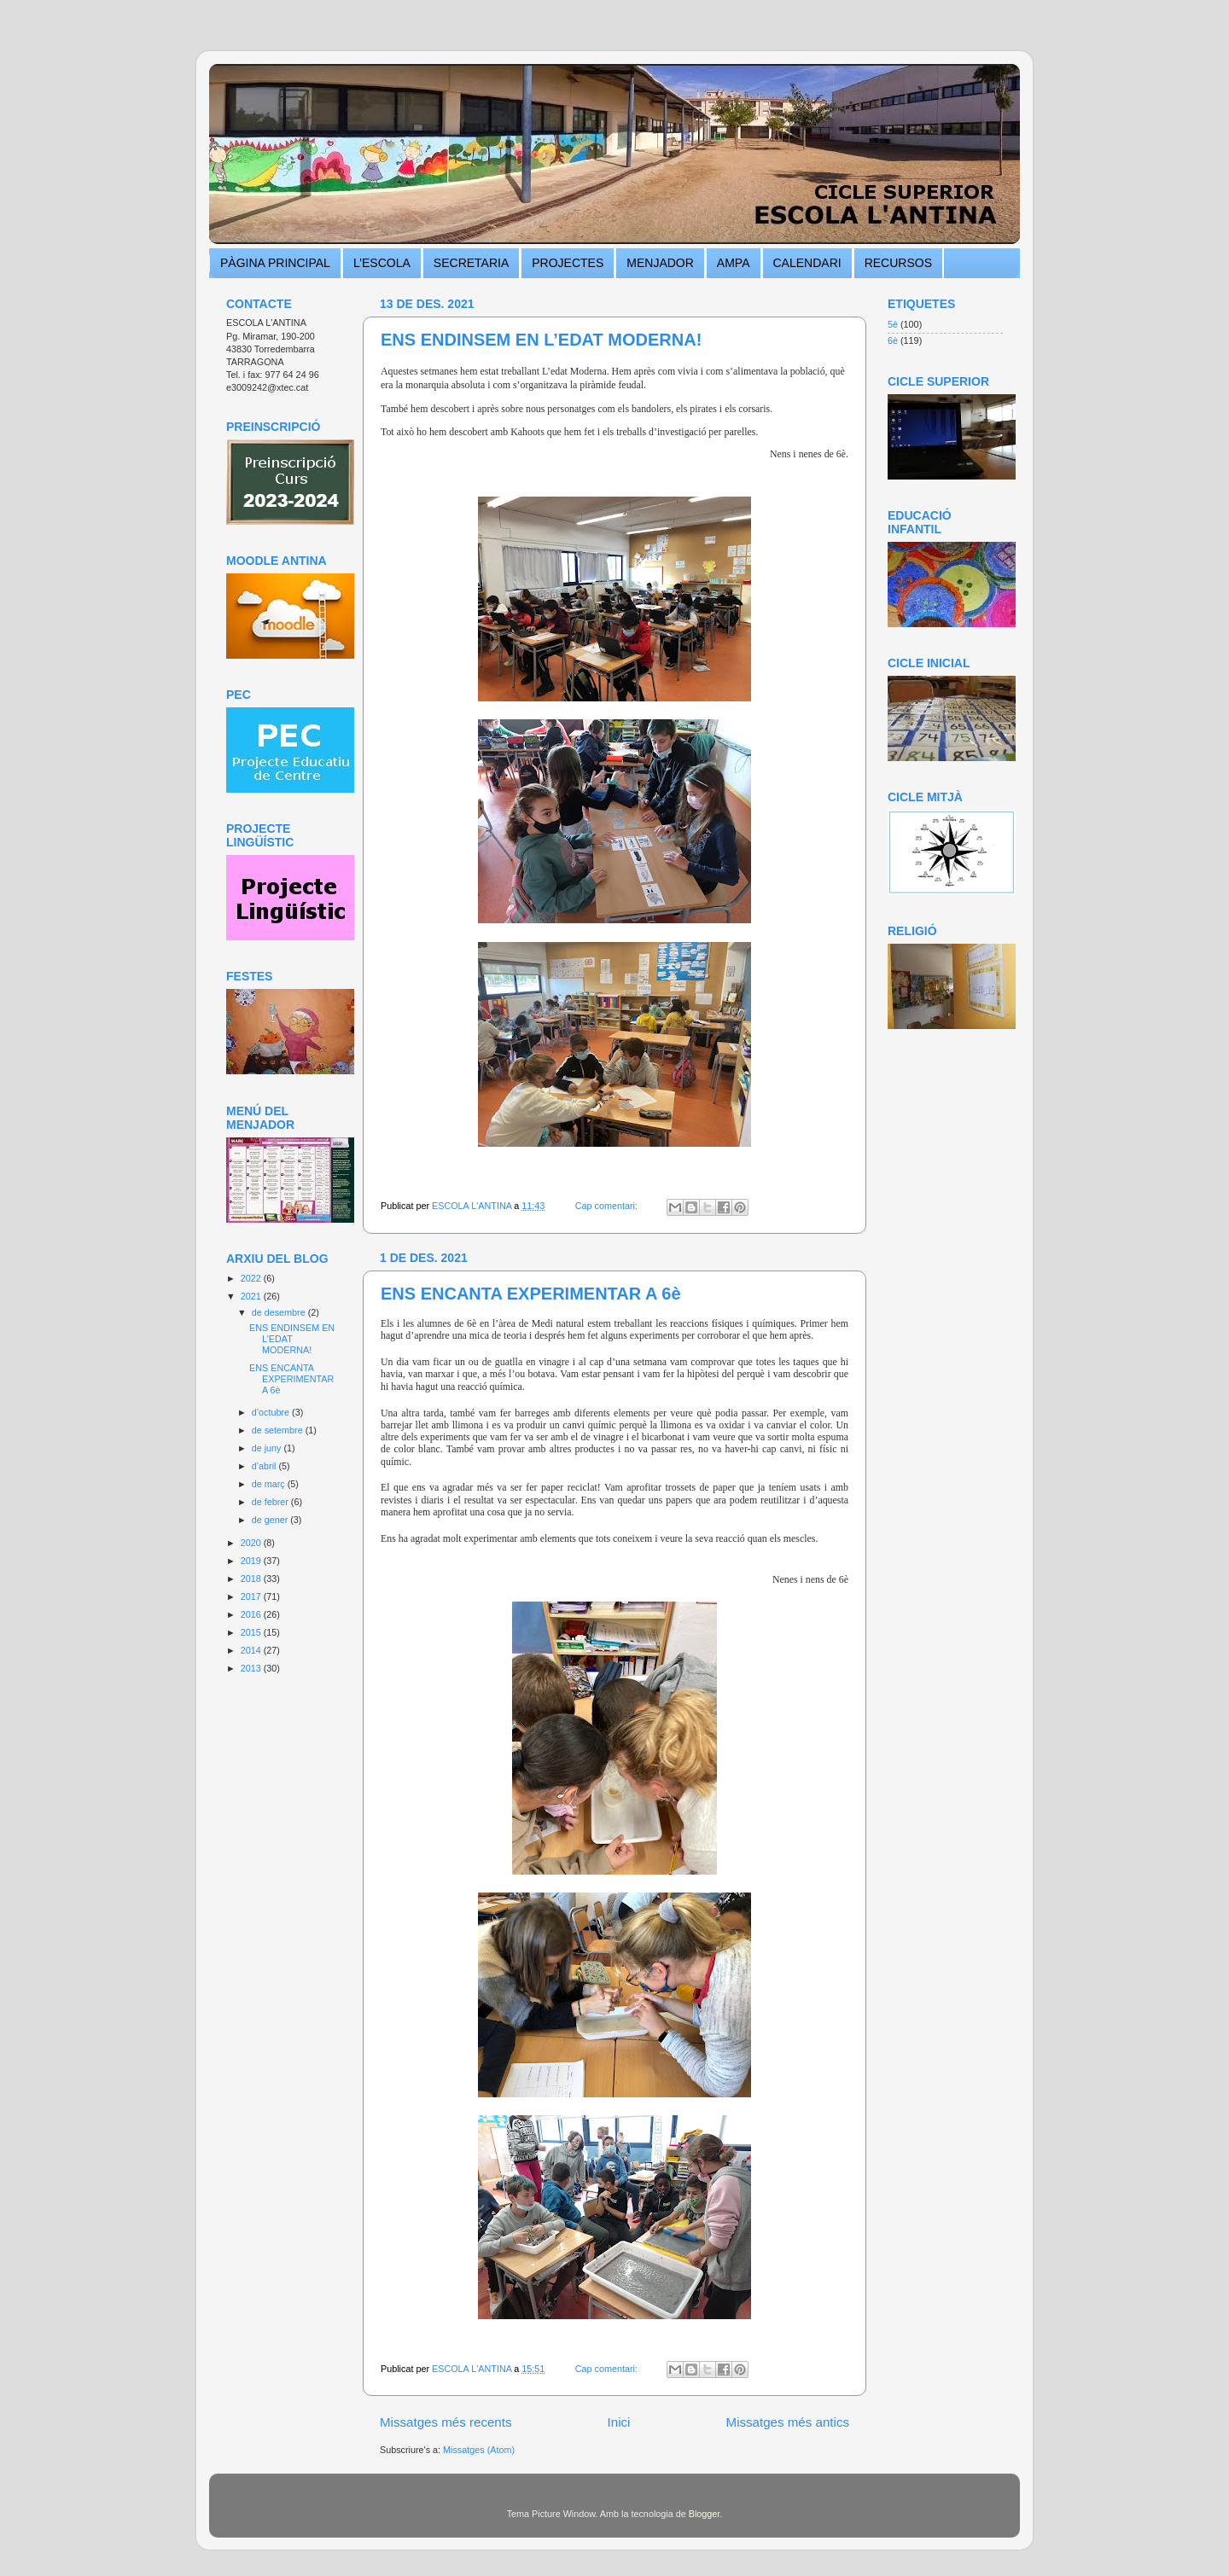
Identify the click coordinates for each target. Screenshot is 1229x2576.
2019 (252, 1560)
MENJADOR (660, 263)
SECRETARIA (471, 263)
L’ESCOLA (382, 263)
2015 (252, 1632)
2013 (252, 1668)
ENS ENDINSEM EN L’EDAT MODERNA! (541, 339)
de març (270, 1484)
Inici (619, 2422)
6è (893, 340)
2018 (252, 1578)
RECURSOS (898, 263)
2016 (252, 1614)
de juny (268, 1448)
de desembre (280, 1312)
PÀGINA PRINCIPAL (275, 263)
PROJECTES (567, 263)
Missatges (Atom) (479, 2450)
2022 (252, 1278)
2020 (252, 1543)
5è (893, 324)
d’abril (265, 1466)
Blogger (704, 2514)
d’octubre (272, 1412)
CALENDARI (807, 263)
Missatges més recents (446, 2422)
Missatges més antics (787, 2422)
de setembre (279, 1430)
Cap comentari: (607, 1206)
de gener (271, 1520)
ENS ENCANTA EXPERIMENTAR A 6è (531, 1293)
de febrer (271, 1502)
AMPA (733, 263)
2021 (252, 1296)
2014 (252, 1650)
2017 (252, 1596)
